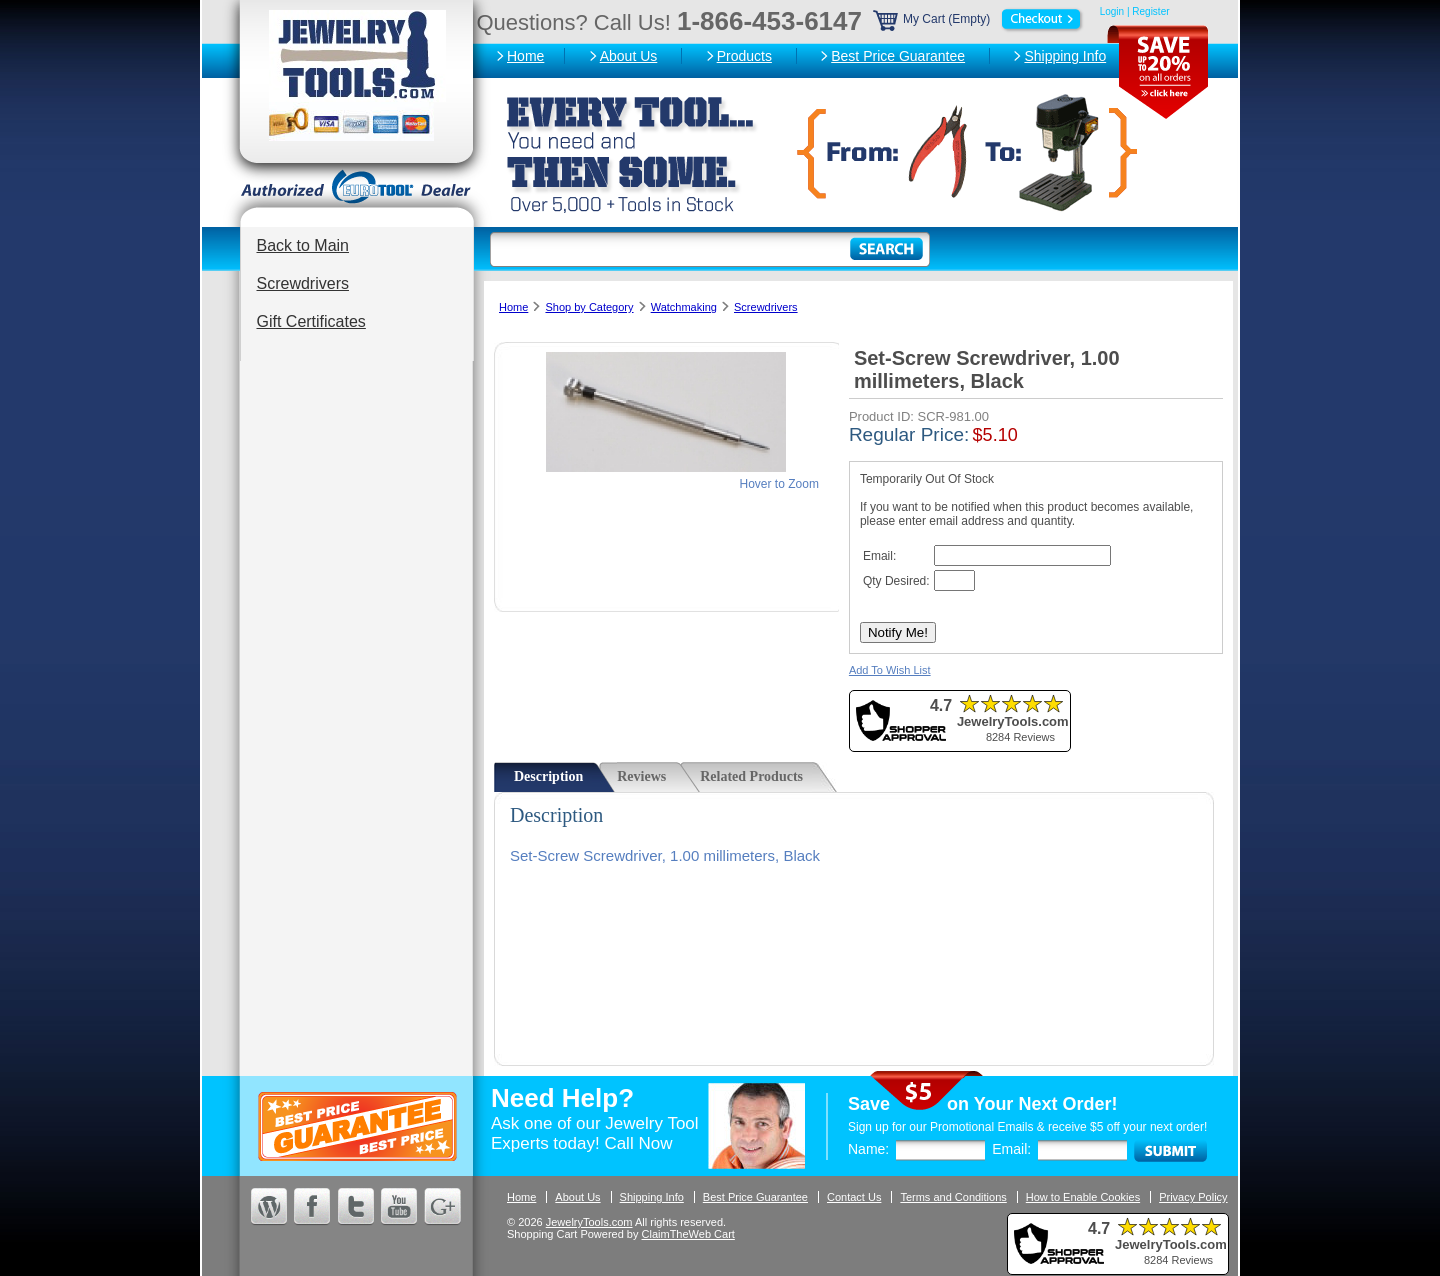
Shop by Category (589, 307)
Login (1112, 11)
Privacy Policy (1193, 1197)
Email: (1011, 1149)
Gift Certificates (311, 321)
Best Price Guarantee (898, 56)
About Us (629, 56)
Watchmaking (684, 307)
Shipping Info (1065, 56)
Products (744, 56)
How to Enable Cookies (1083, 1197)
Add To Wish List (890, 670)
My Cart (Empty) (979, 19)
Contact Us (854, 1197)
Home (525, 56)
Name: (868, 1149)
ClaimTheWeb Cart (688, 1234)
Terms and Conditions (953, 1197)
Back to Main (303, 245)
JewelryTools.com (589, 1222)
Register (1150, 11)
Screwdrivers (303, 283)
